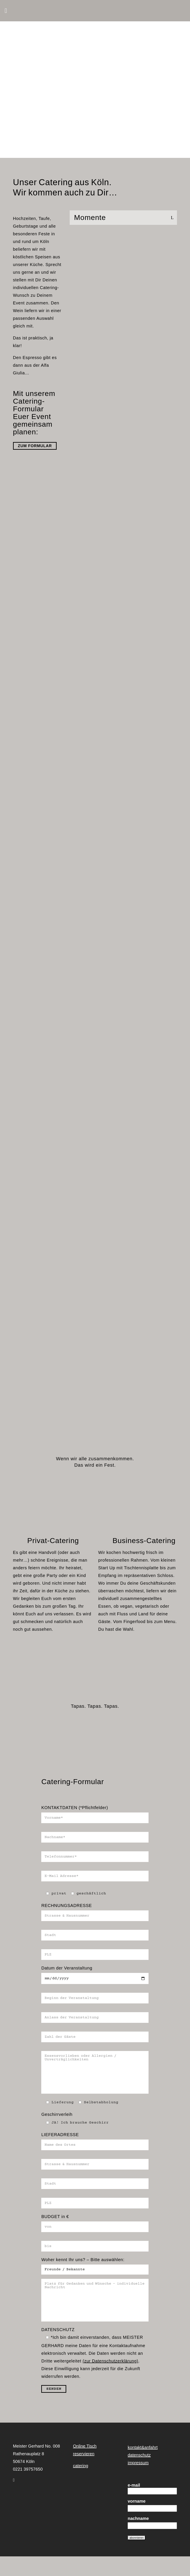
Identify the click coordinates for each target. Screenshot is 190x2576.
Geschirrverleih (55, 2134)
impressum (138, 2482)
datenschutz (139, 2474)
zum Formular (35, 423)
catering (80, 2485)
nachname (138, 2538)
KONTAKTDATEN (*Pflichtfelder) (72, 1827)
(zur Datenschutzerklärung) (93, 2380)
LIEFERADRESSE (59, 2154)
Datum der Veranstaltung (64, 1987)
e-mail (152, 2508)
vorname (136, 2520)
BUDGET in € (54, 2236)
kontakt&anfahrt (143, 2467)
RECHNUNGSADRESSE (65, 1925)
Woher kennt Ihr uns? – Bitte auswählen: (79, 2279)
